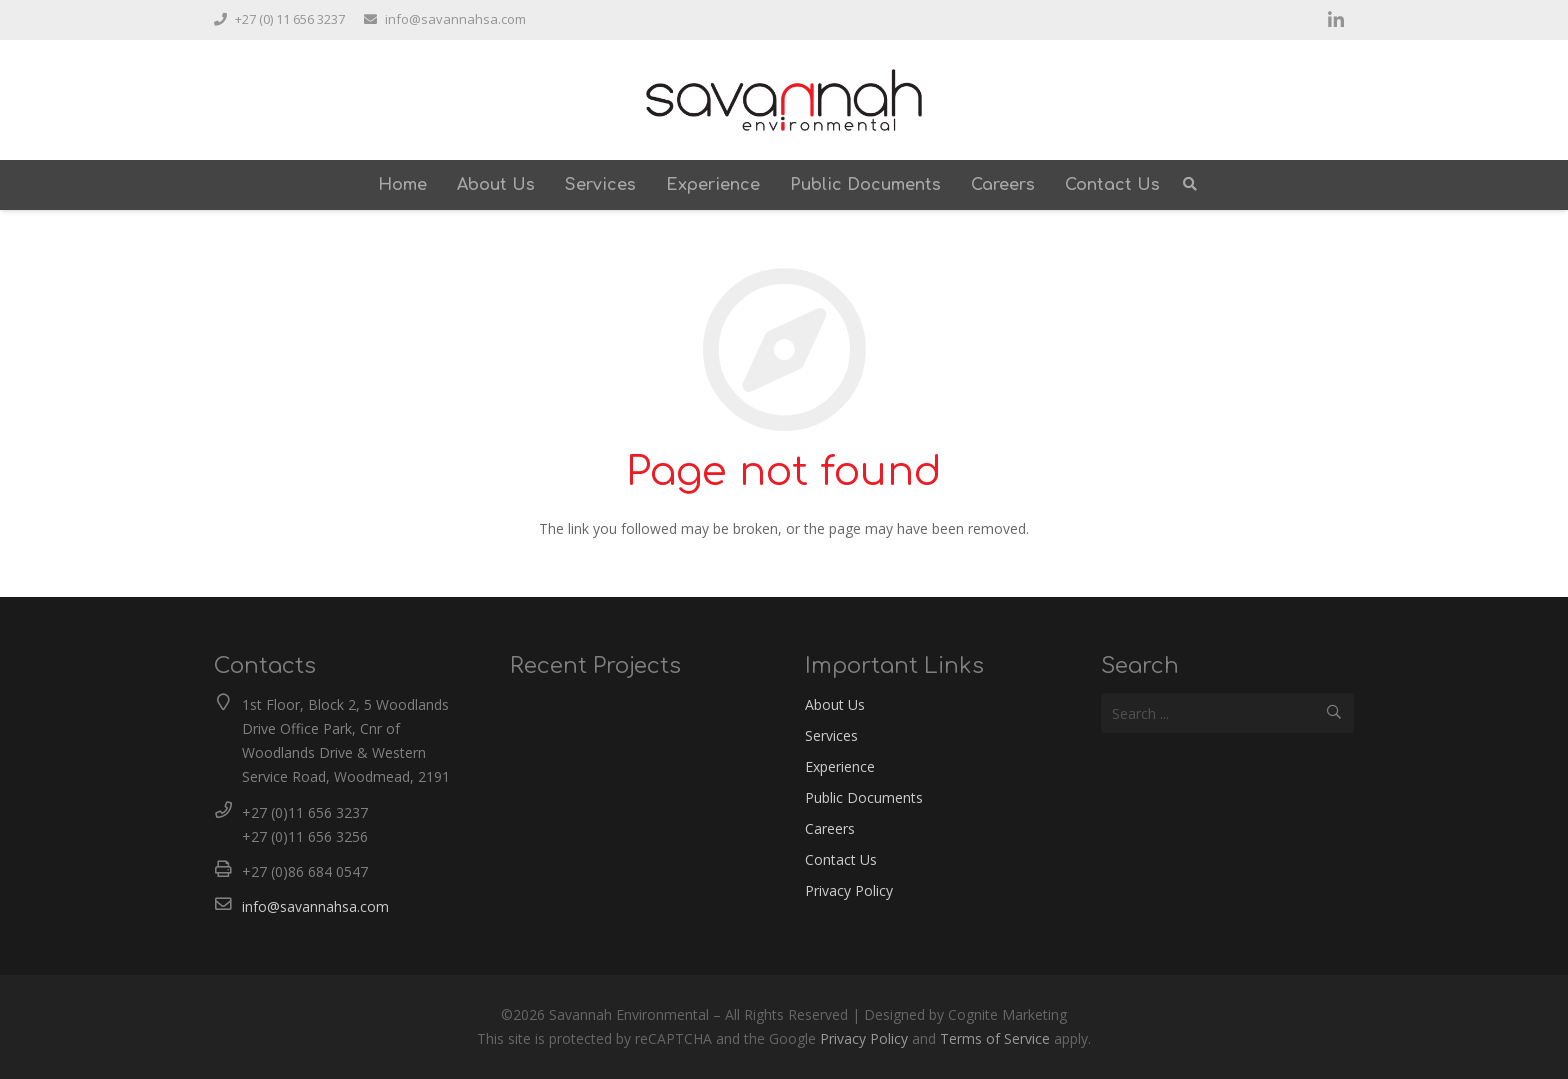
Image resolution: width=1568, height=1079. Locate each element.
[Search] (1190, 184)
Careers (830, 828)
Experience (840, 766)
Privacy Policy (849, 890)
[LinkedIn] (1336, 20)
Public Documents (864, 797)
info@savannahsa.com (315, 906)
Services (831, 735)
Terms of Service (995, 1038)
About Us (835, 704)
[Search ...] (1228, 712)
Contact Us (841, 859)
